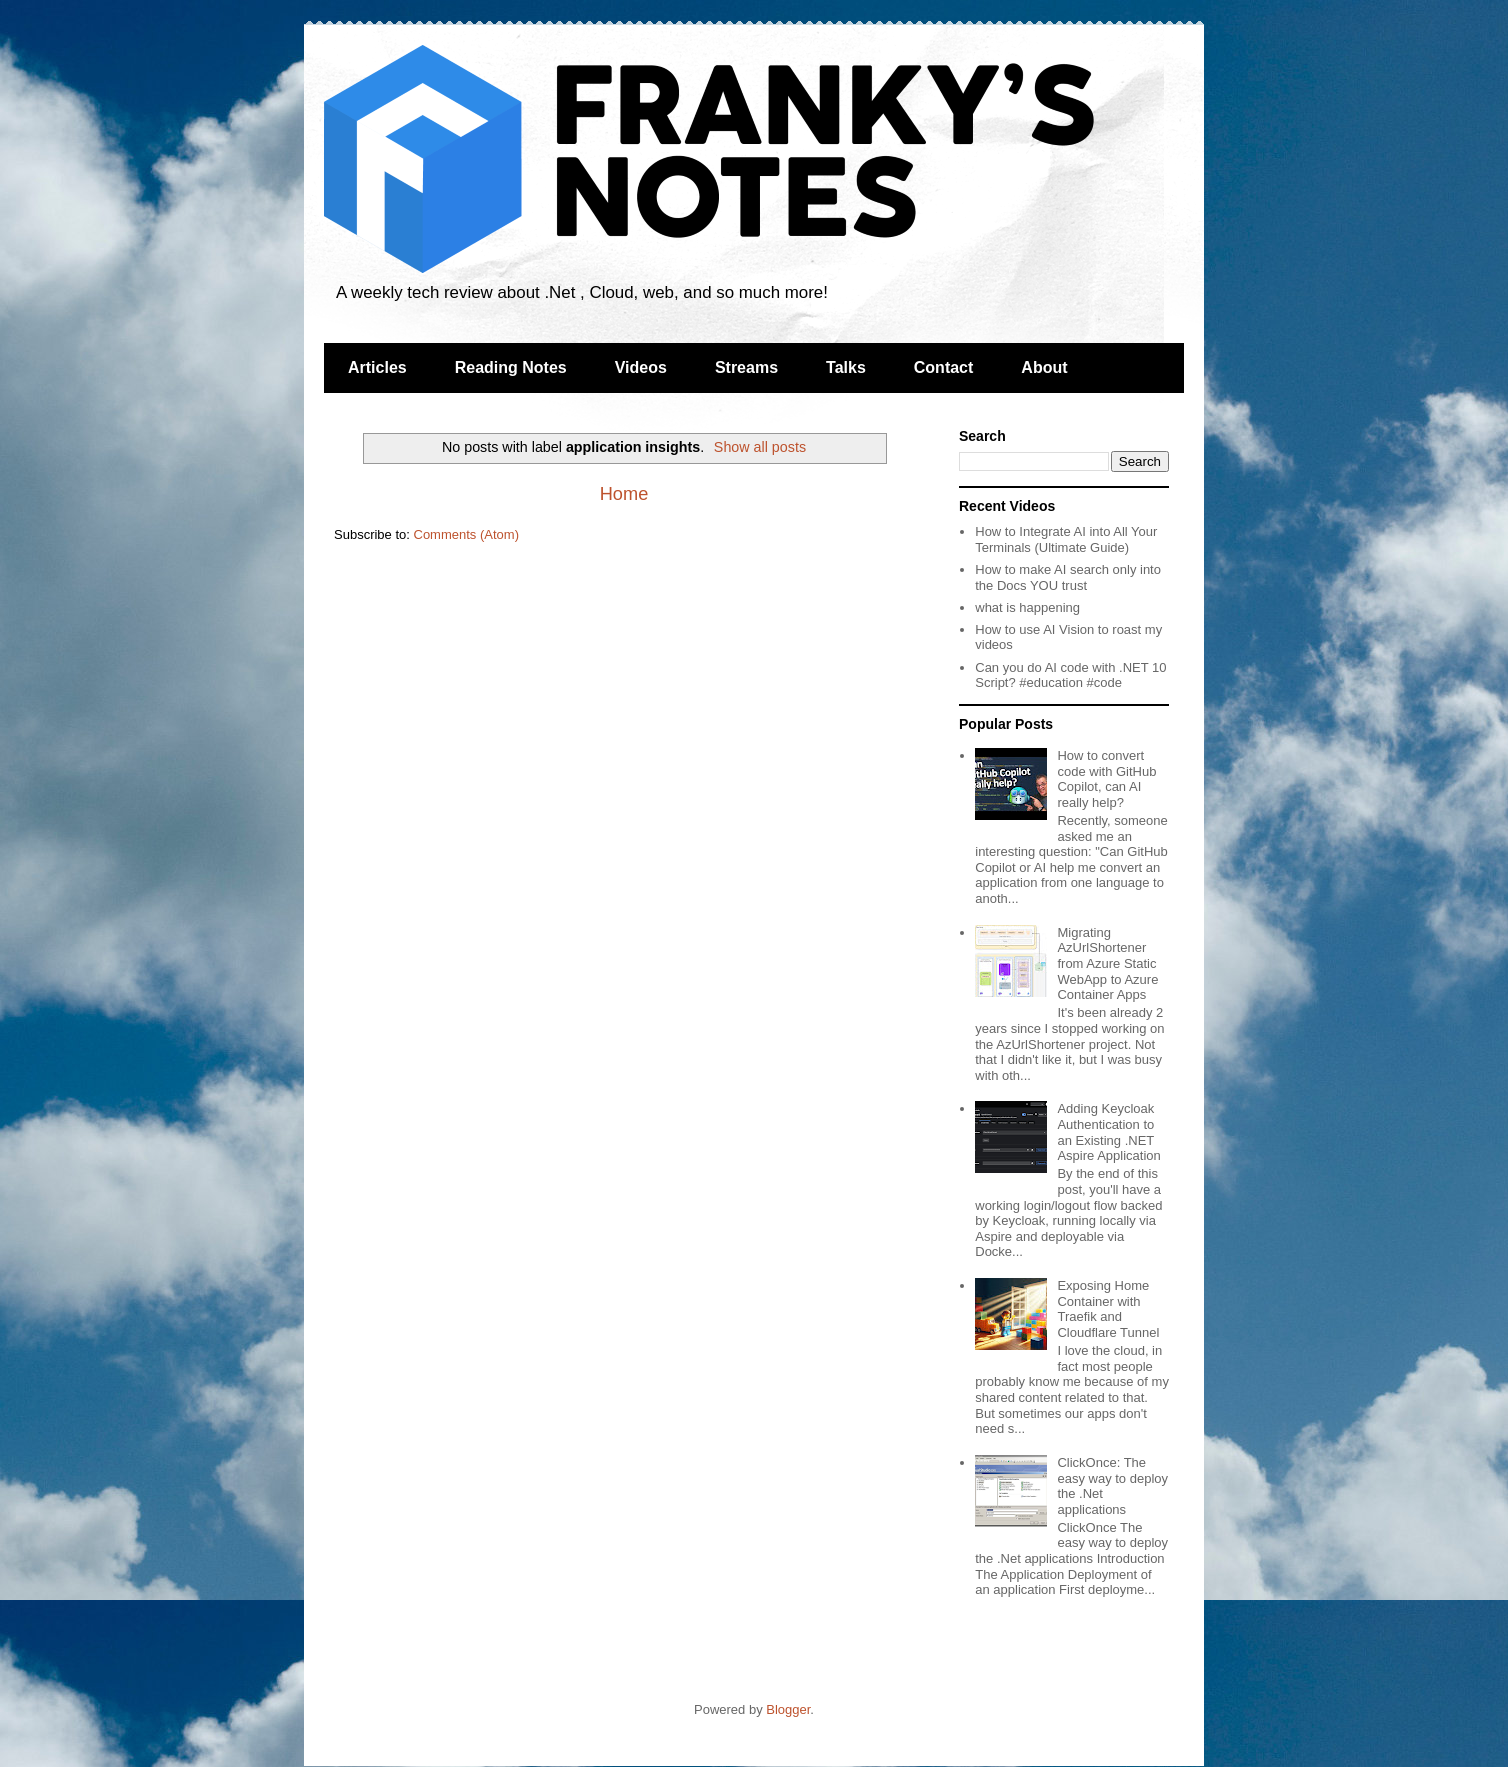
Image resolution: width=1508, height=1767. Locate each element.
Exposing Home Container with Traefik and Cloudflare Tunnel (1108, 1309)
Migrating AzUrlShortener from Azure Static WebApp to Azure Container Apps (1107, 963)
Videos (641, 367)
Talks (846, 367)
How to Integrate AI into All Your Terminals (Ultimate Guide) (1066, 539)
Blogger (788, 1709)
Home (624, 494)
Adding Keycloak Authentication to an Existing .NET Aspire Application (1108, 1132)
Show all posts (760, 447)
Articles (377, 367)
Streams (746, 367)
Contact (944, 367)
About (1044, 367)
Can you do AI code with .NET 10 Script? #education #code (1070, 675)
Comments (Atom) (466, 534)
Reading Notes (511, 367)
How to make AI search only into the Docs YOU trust (1068, 577)
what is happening (1027, 607)
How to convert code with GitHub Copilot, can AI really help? (1106, 779)
